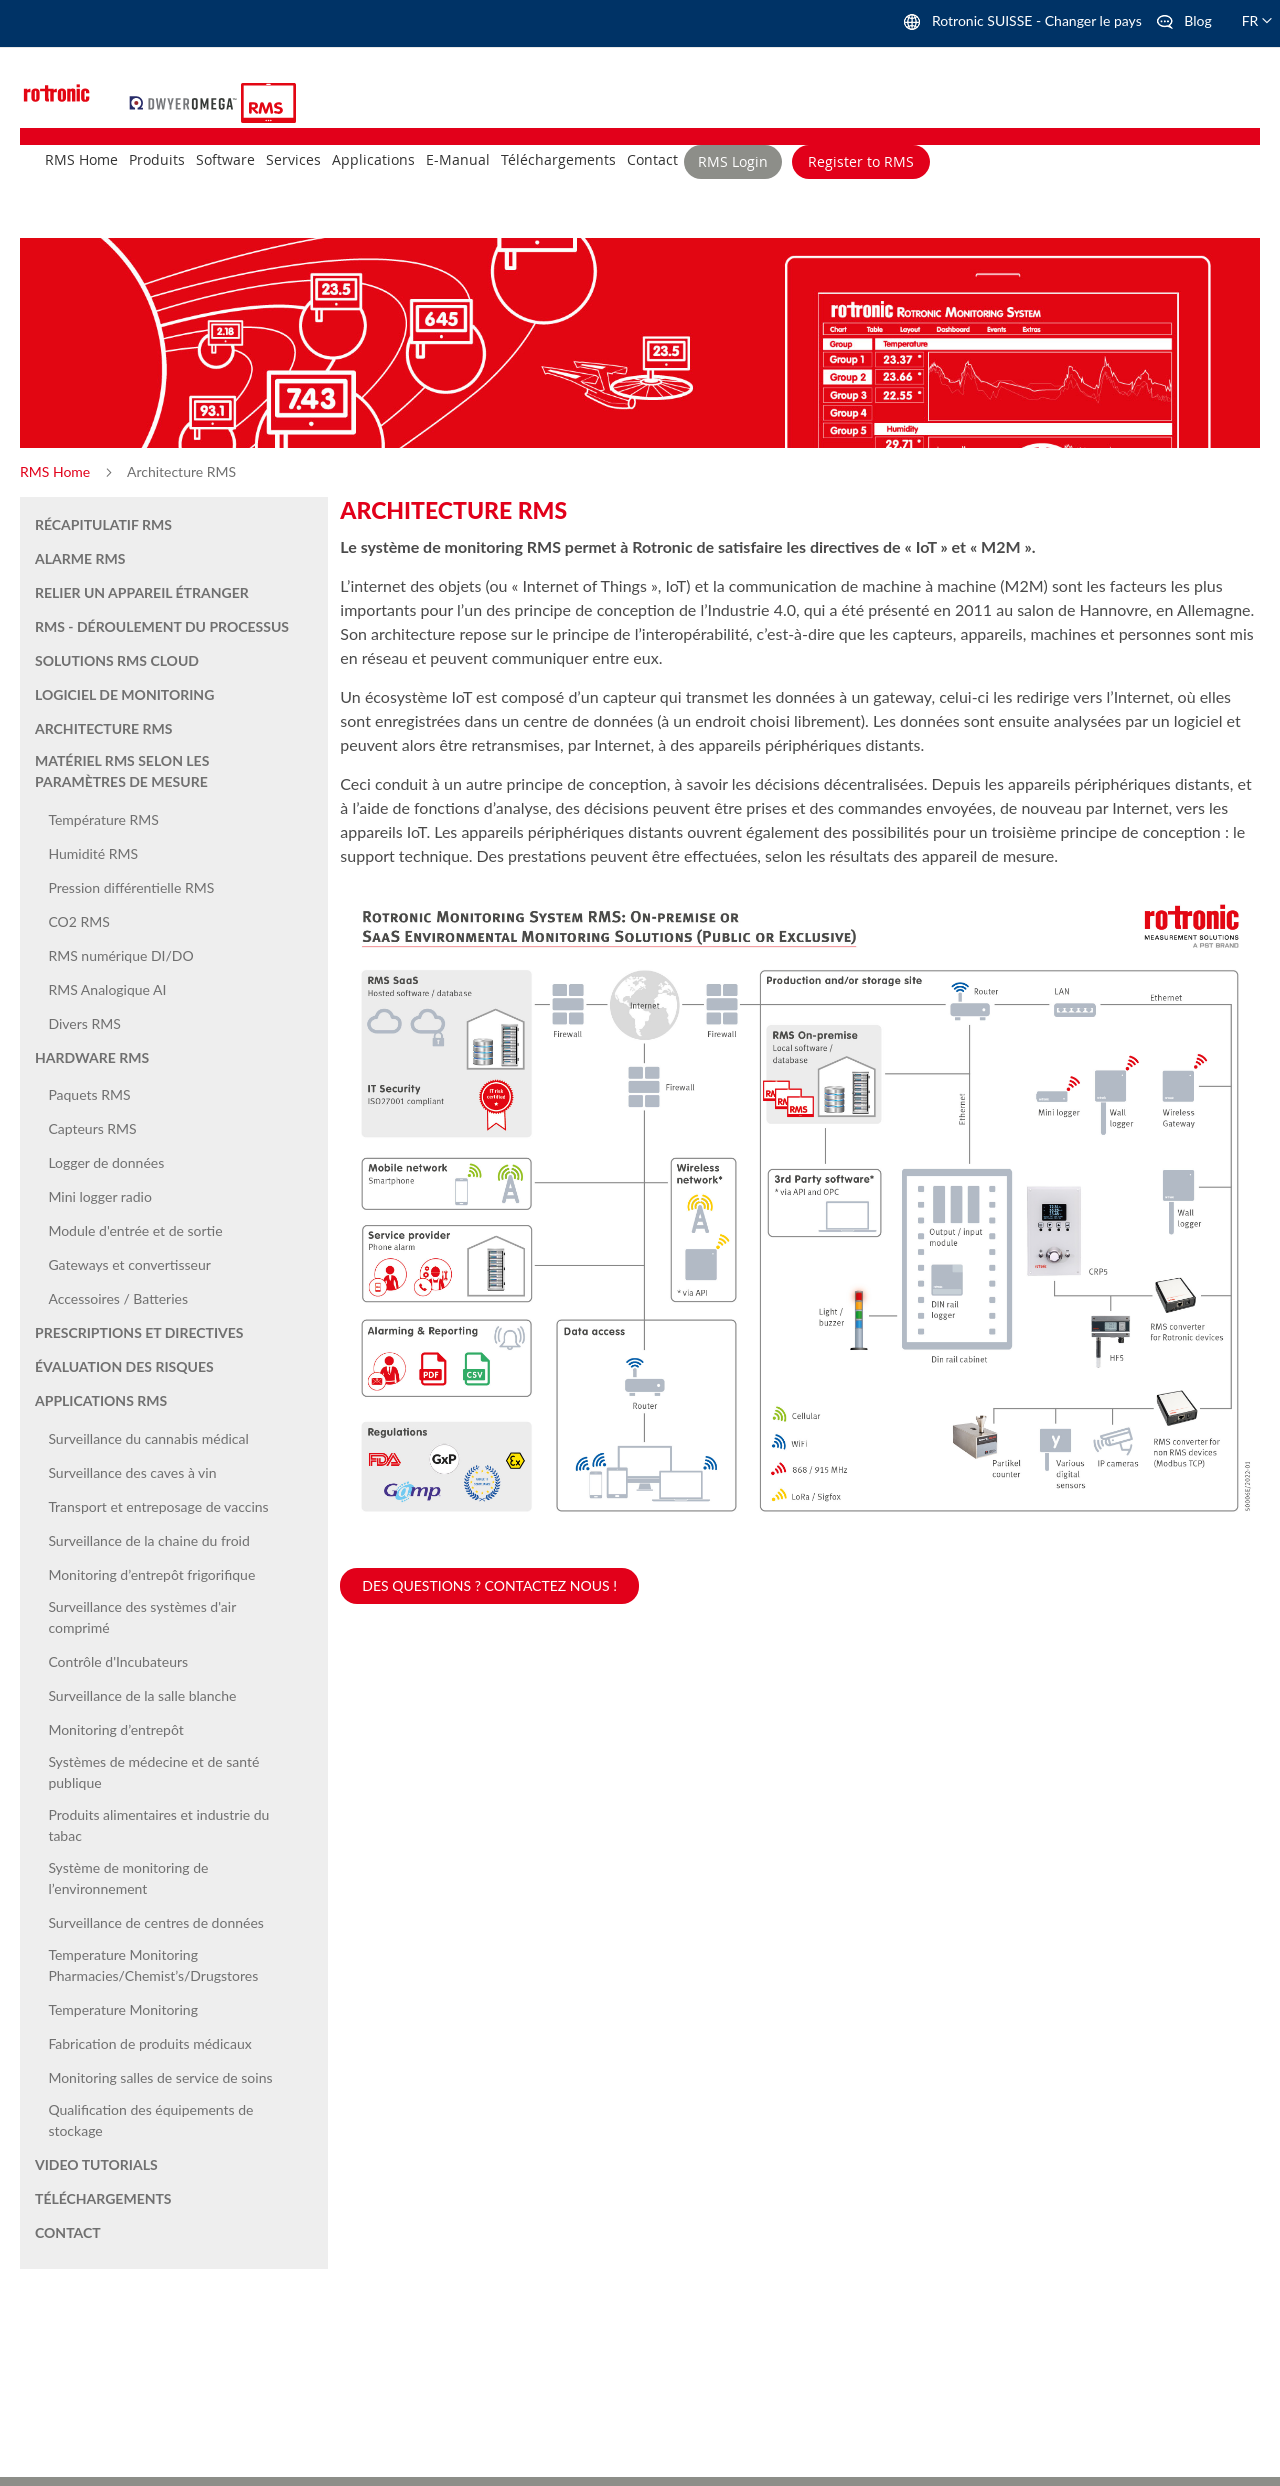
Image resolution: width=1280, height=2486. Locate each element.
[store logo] (185, 100)
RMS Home (57, 471)
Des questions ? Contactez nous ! (489, 1585)
